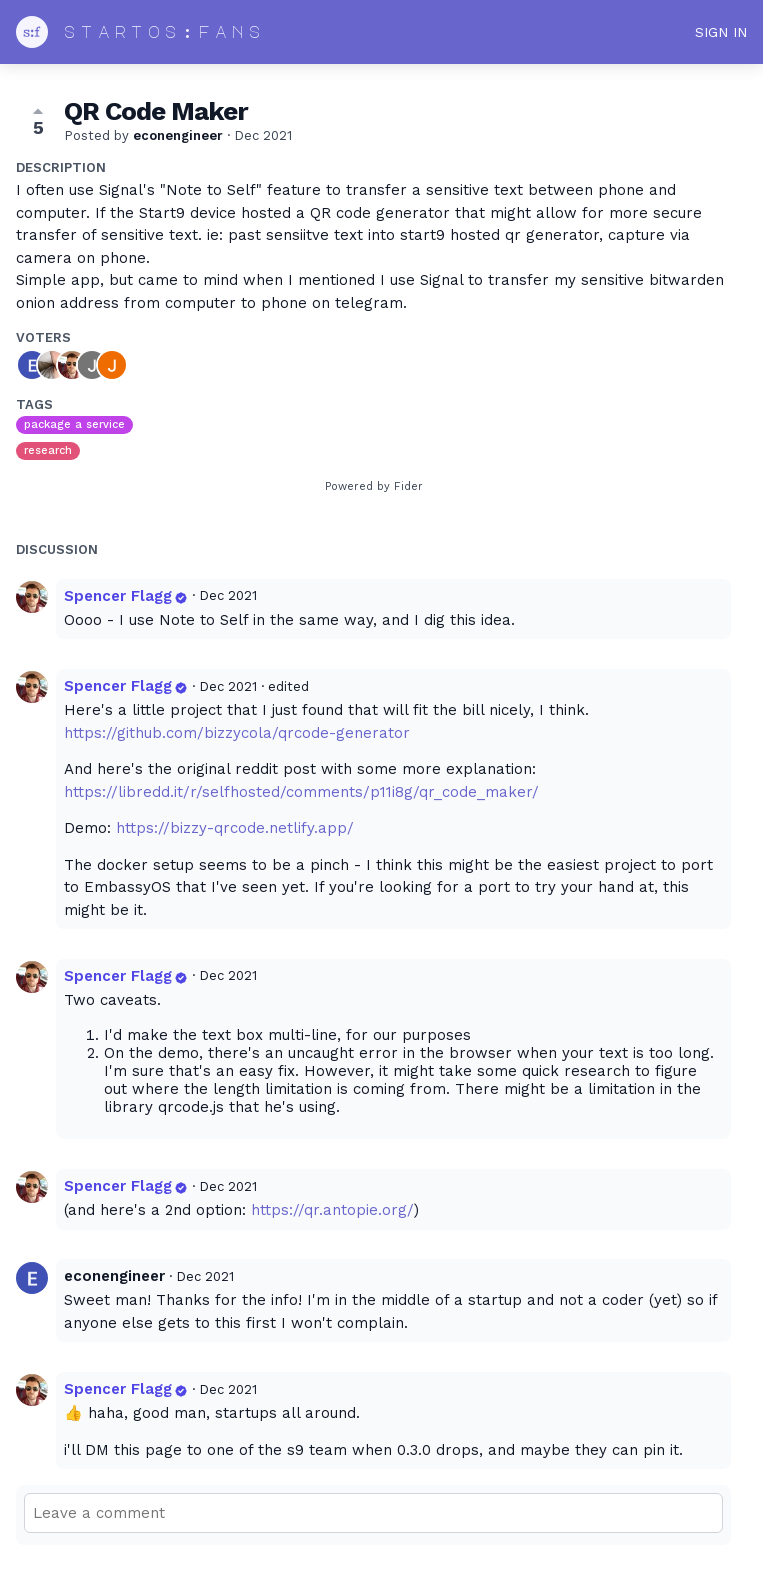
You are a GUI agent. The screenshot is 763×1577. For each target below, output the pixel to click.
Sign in (721, 32)
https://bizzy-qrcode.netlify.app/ (235, 828)
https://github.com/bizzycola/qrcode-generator (237, 733)
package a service (74, 424)
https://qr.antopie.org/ (332, 1210)
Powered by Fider (374, 486)
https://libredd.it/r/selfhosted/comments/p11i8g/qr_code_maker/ (301, 792)
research (48, 450)
